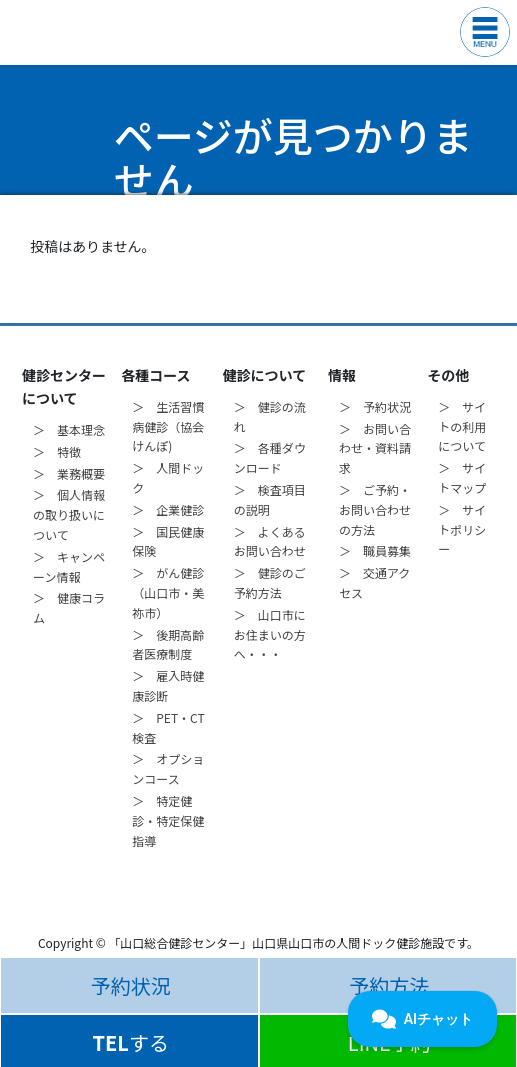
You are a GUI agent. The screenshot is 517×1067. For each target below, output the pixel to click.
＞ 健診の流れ (270, 416)
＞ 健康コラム (69, 607)
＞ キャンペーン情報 (69, 566)
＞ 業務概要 (69, 473)
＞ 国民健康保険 (168, 541)
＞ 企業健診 (168, 509)
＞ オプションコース (168, 768)
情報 (342, 375)
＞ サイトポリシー (462, 529)
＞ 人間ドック (168, 477)
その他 (448, 375)
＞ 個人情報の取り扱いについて (69, 514)
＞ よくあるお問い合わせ (270, 541)
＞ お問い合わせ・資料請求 (375, 448)
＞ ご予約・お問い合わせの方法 (375, 509)
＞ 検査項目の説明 (270, 499)
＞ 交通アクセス (374, 582)
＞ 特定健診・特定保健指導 (168, 820)
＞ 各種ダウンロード (270, 457)
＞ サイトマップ (462, 477)
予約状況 (131, 985)
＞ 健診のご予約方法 (270, 582)
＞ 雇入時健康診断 (168, 685)
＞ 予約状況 (375, 406)
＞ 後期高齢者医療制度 (168, 644)
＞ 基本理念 (69, 429)
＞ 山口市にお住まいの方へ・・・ (270, 634)
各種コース (155, 375)
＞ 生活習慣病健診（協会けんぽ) (168, 426)
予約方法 (389, 985)
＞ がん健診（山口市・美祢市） (168, 592)
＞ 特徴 (57, 451)
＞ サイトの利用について (462, 426)
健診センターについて (64, 386)
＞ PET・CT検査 (168, 727)
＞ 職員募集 (375, 550)
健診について (265, 375)
